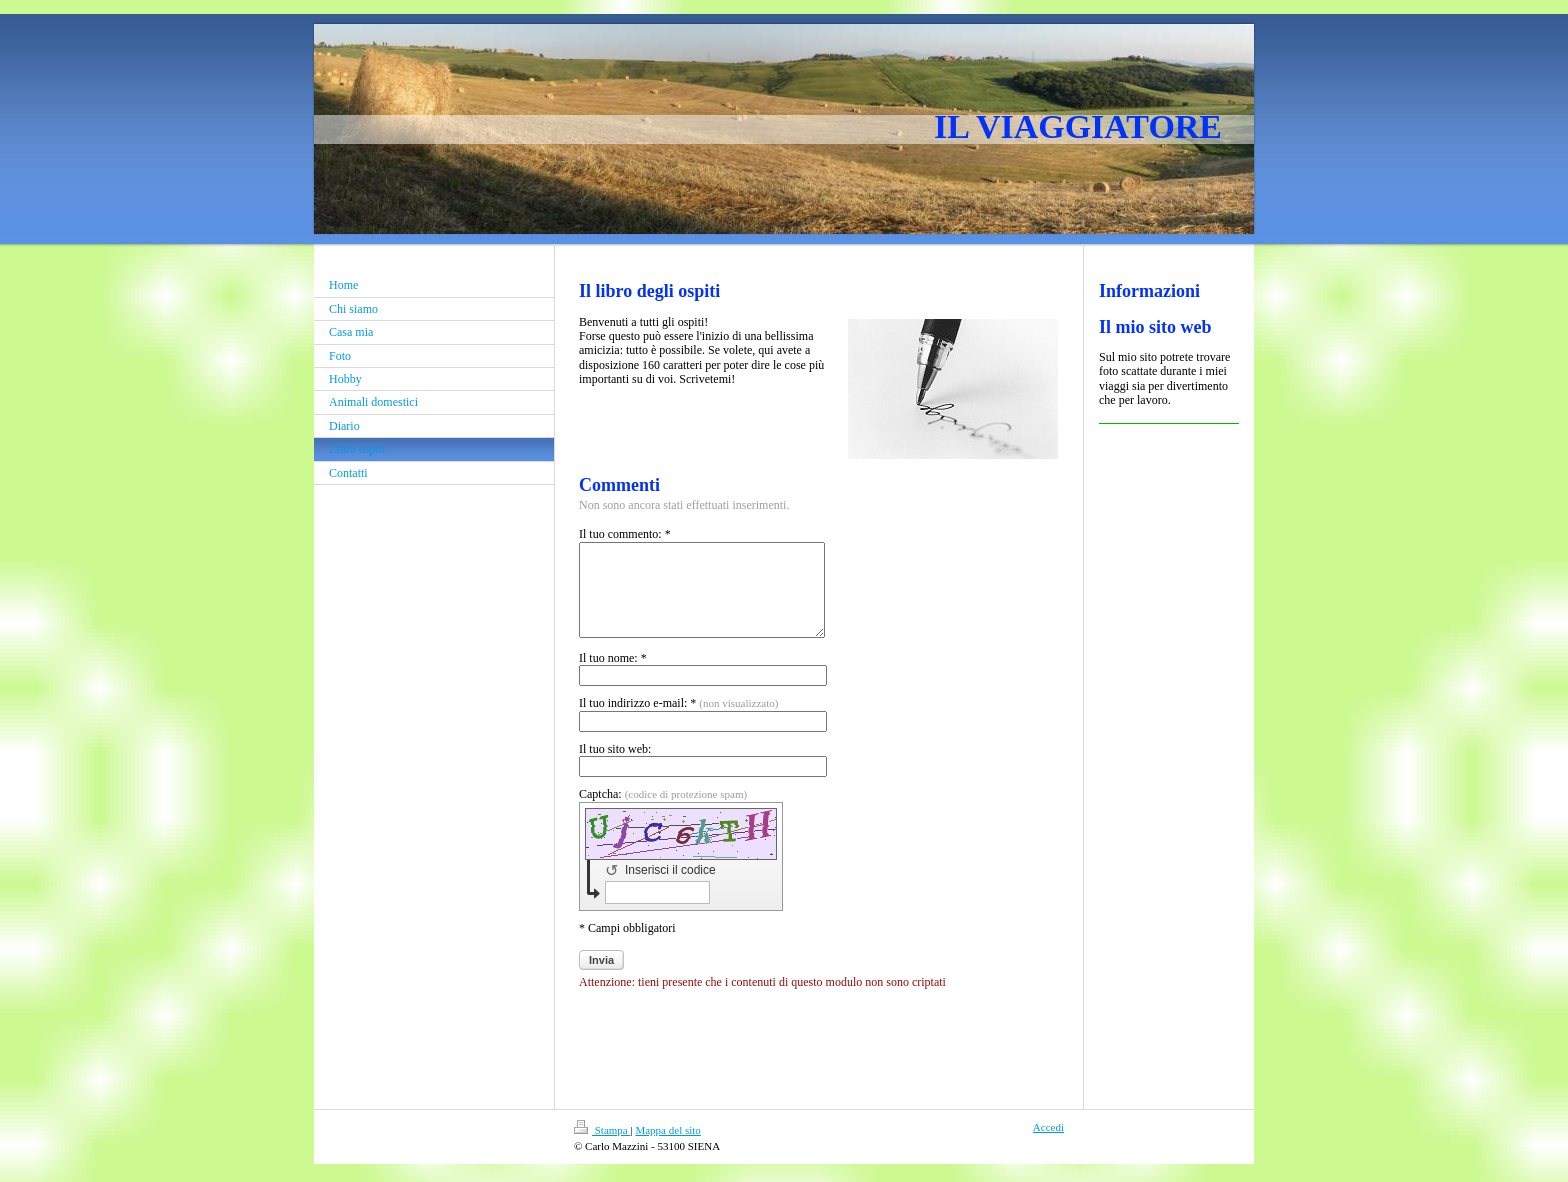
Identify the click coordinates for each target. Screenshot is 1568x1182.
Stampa (602, 1148)
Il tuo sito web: (615, 767)
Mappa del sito (667, 1148)
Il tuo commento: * (625, 534)
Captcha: (663, 812)
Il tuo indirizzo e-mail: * (678, 721)
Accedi (1048, 1145)
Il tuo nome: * (613, 676)
